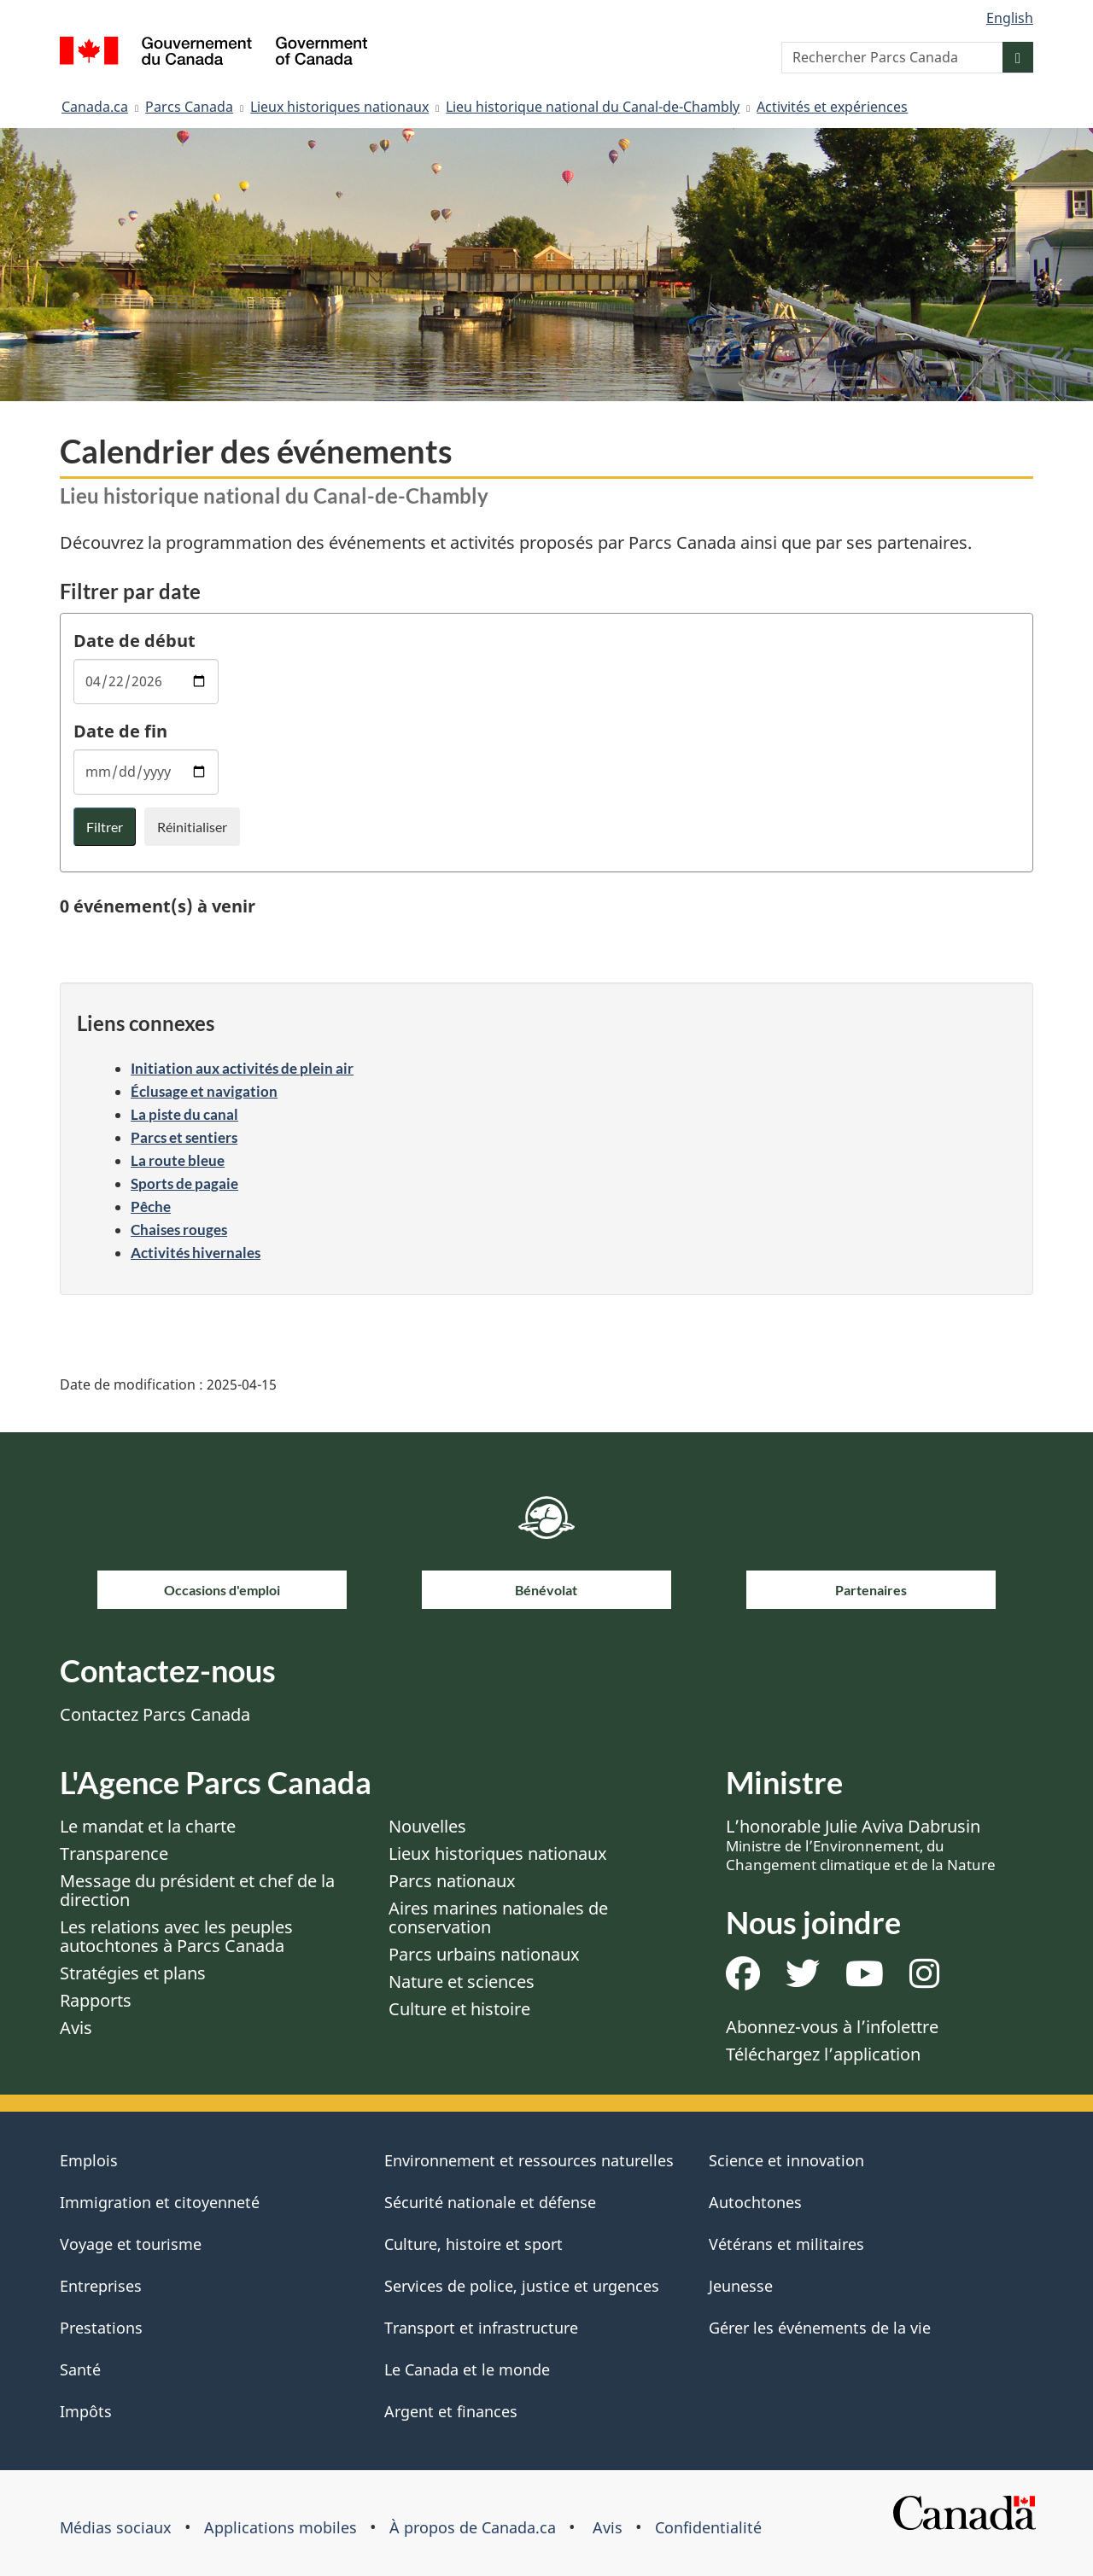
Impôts (86, 2411)
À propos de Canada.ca (472, 2527)
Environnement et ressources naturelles (529, 2160)
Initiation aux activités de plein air (242, 1068)
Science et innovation (786, 2160)
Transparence (114, 1853)
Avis (76, 2027)
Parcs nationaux (452, 1880)
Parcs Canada (189, 106)
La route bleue (178, 1160)
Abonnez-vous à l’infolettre (832, 2026)
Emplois (89, 2160)
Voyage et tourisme (131, 2244)
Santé (80, 2369)
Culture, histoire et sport (473, 2244)
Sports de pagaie (184, 1183)
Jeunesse (741, 2286)
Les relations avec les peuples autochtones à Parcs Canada (176, 1936)
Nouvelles (427, 1826)
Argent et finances (450, 2411)
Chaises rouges (179, 1229)
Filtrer (104, 827)
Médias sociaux (116, 2527)
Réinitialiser (192, 827)
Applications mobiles (280, 2527)
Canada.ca (94, 106)
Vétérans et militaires (786, 2244)
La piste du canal (184, 1114)
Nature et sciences (462, 1981)
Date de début (134, 640)
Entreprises (101, 2286)
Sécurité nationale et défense (490, 2202)
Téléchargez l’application (823, 2054)
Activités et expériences (832, 106)
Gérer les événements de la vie (820, 2327)
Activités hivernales (195, 1253)
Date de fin (120, 731)
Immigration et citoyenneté (160, 2202)
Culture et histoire (459, 2008)
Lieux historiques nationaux (339, 106)
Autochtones (755, 2202)
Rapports (96, 2000)
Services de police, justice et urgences (521, 2286)
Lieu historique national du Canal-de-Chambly (592, 106)
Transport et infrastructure (481, 2327)
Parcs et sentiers (184, 1137)
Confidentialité (708, 2527)
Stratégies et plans (133, 1972)
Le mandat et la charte (148, 1826)
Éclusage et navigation (204, 1091)
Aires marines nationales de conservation (498, 1917)
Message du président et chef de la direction (197, 1890)
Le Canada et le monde (467, 2369)
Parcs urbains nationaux (484, 1954)
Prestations (101, 2327)
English (1009, 18)
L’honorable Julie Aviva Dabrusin (861, 1844)
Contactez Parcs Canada (155, 1714)
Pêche (151, 1206)
